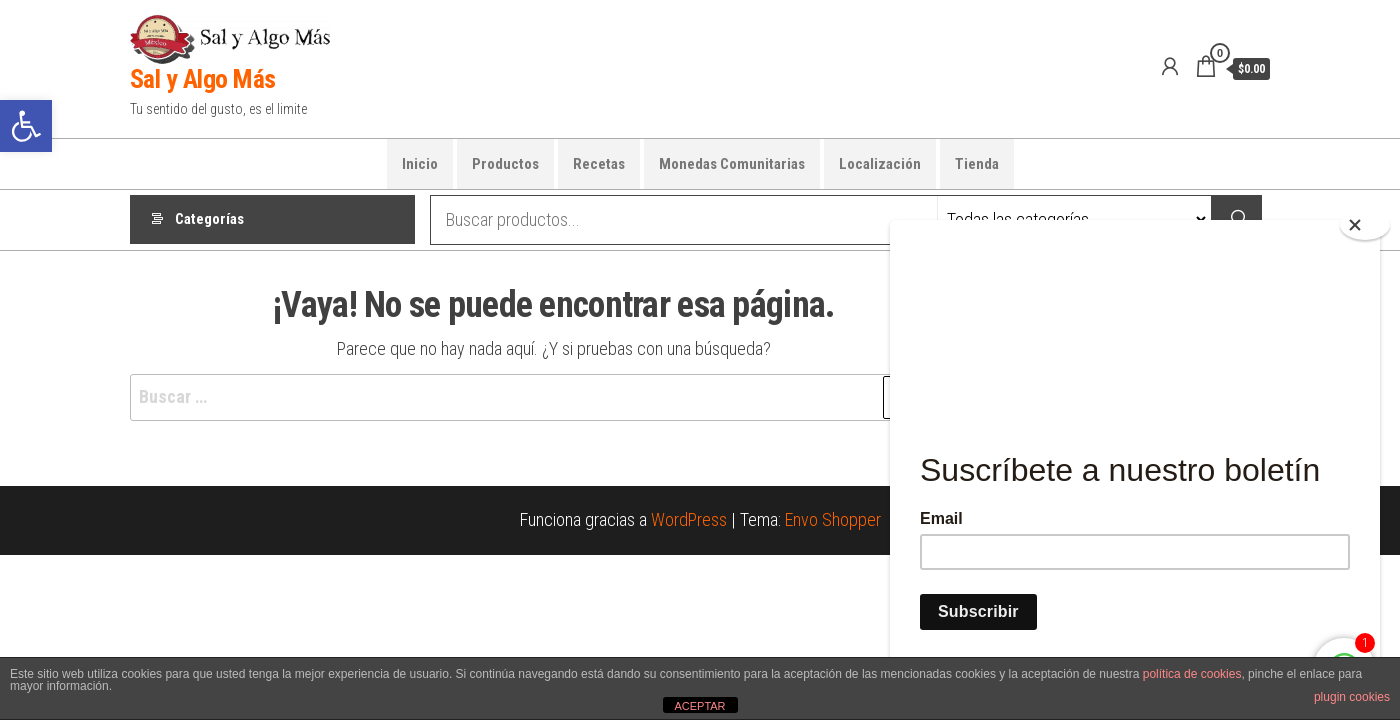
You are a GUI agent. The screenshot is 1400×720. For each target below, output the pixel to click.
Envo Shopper (833, 519)
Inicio (420, 164)
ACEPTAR (699, 706)
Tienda (977, 164)
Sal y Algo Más (203, 79)
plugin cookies (1352, 697)
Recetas (599, 164)
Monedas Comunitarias (732, 164)
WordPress (689, 519)
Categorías (209, 220)
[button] (26, 126)
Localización (880, 164)
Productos (505, 164)
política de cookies (1192, 674)
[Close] (1365, 225)
